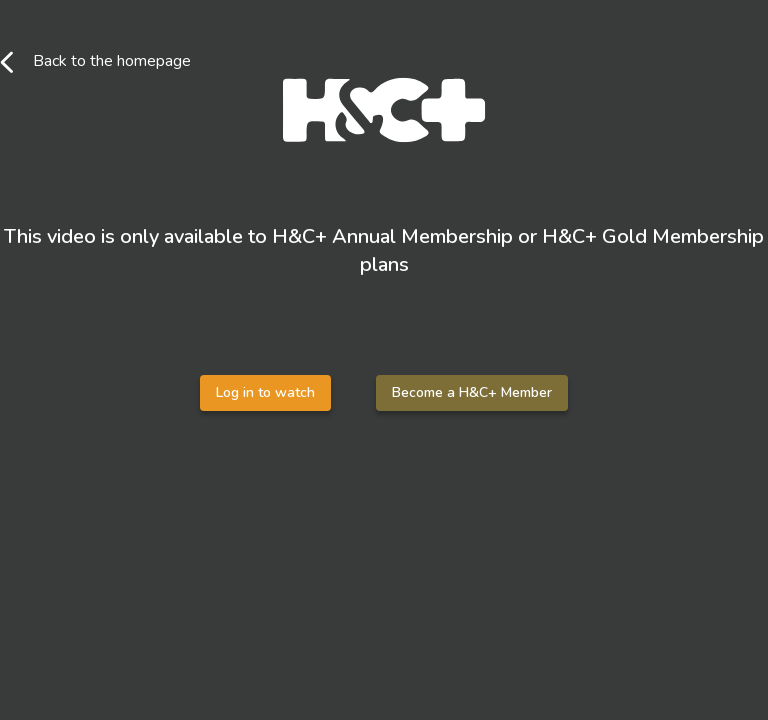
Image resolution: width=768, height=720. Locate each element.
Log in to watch (265, 392)
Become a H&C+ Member (472, 392)
